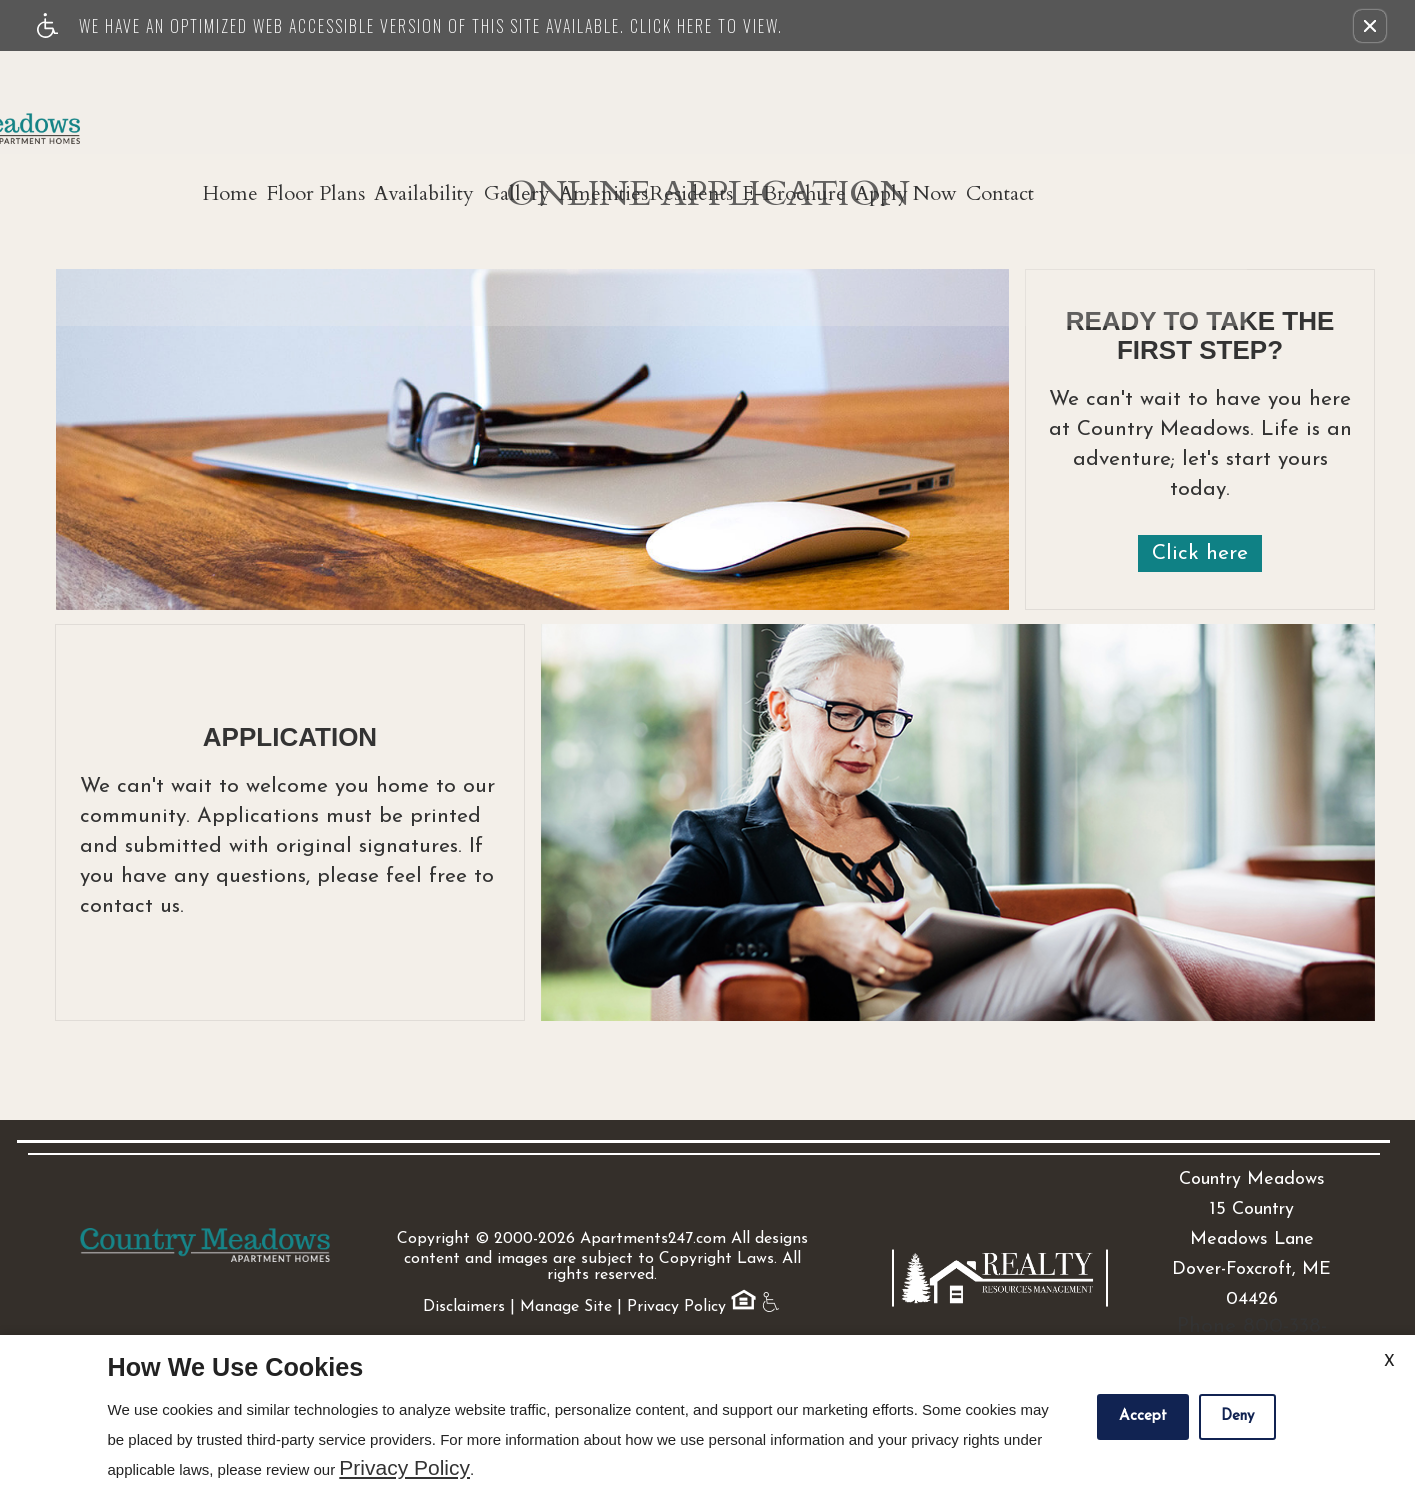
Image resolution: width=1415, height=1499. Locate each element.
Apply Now (1119, 91)
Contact (1231, 91)
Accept (1143, 1416)
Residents (868, 91)
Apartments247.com (653, 1181)
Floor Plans (422, 91)
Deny (1237, 1416)
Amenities (762, 91)
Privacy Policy (676, 1249)
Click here (1200, 553)
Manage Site (566, 1249)
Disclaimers (464, 1249)
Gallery (658, 91)
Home (318, 91)
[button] (1370, 26)
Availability (548, 91)
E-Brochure (989, 91)
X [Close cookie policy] (1389, 1362)
